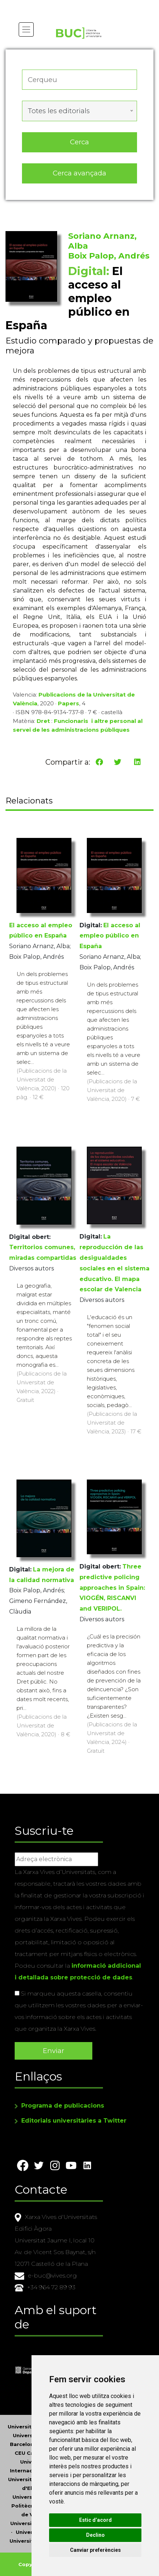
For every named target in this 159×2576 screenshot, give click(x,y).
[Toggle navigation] (26, 29)
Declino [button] (95, 2535)
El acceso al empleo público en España (110, 936)
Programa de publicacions (62, 2105)
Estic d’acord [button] (95, 2520)
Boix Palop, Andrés (108, 256)
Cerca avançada (79, 173)
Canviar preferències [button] (95, 2550)
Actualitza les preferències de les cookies (67, 4)
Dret (43, 720)
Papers (68, 703)
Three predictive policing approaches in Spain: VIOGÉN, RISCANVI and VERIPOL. (112, 1587)
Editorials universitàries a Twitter (73, 2120)
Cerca (79, 142)
